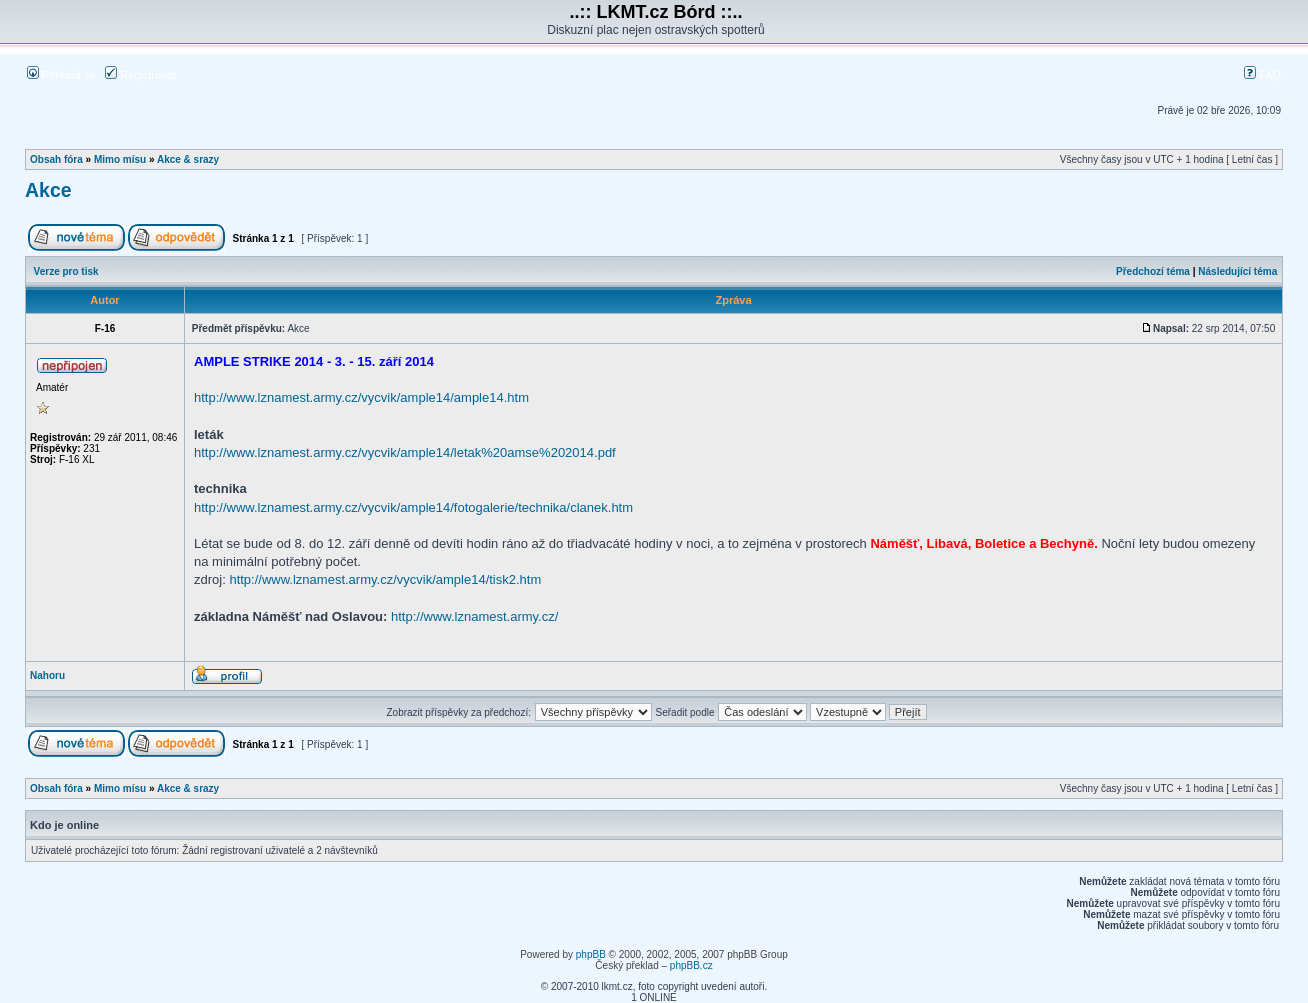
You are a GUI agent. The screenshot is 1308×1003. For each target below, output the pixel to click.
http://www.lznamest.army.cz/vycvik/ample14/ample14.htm (361, 397)
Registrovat (140, 75)
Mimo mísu (120, 159)
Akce (48, 190)
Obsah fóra (56, 159)
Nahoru (47, 675)
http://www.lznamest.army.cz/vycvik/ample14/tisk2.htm (385, 579)
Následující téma (1237, 271)
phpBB (591, 954)
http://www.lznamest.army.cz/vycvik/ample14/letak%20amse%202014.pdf (405, 452)
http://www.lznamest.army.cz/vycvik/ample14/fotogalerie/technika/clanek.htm (413, 507)
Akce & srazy (188, 159)
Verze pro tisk (66, 271)
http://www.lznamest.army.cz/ (474, 616)
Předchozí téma (1153, 271)
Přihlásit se (61, 75)
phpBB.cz (691, 965)
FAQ (1262, 75)
